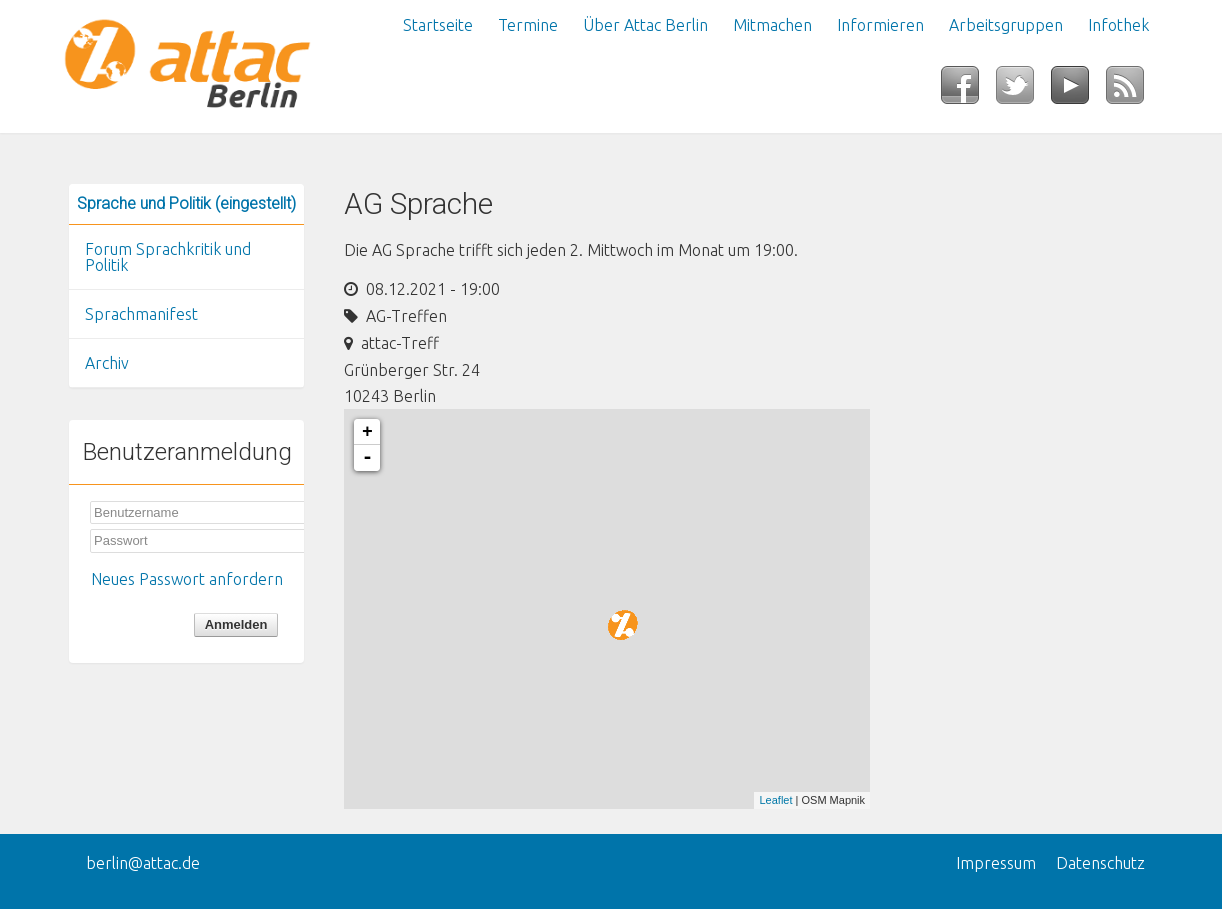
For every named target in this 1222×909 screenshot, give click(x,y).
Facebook (968, 91)
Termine (528, 25)
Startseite (438, 25)
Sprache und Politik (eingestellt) (186, 203)
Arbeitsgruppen (1006, 25)
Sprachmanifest (141, 314)
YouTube (1078, 91)
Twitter (1023, 91)
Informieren (880, 25)
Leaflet (775, 800)
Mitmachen (772, 25)
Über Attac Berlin (645, 25)
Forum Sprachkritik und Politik (168, 257)
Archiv (107, 363)
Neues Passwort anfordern (187, 579)
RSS (1133, 91)
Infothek (1118, 25)
